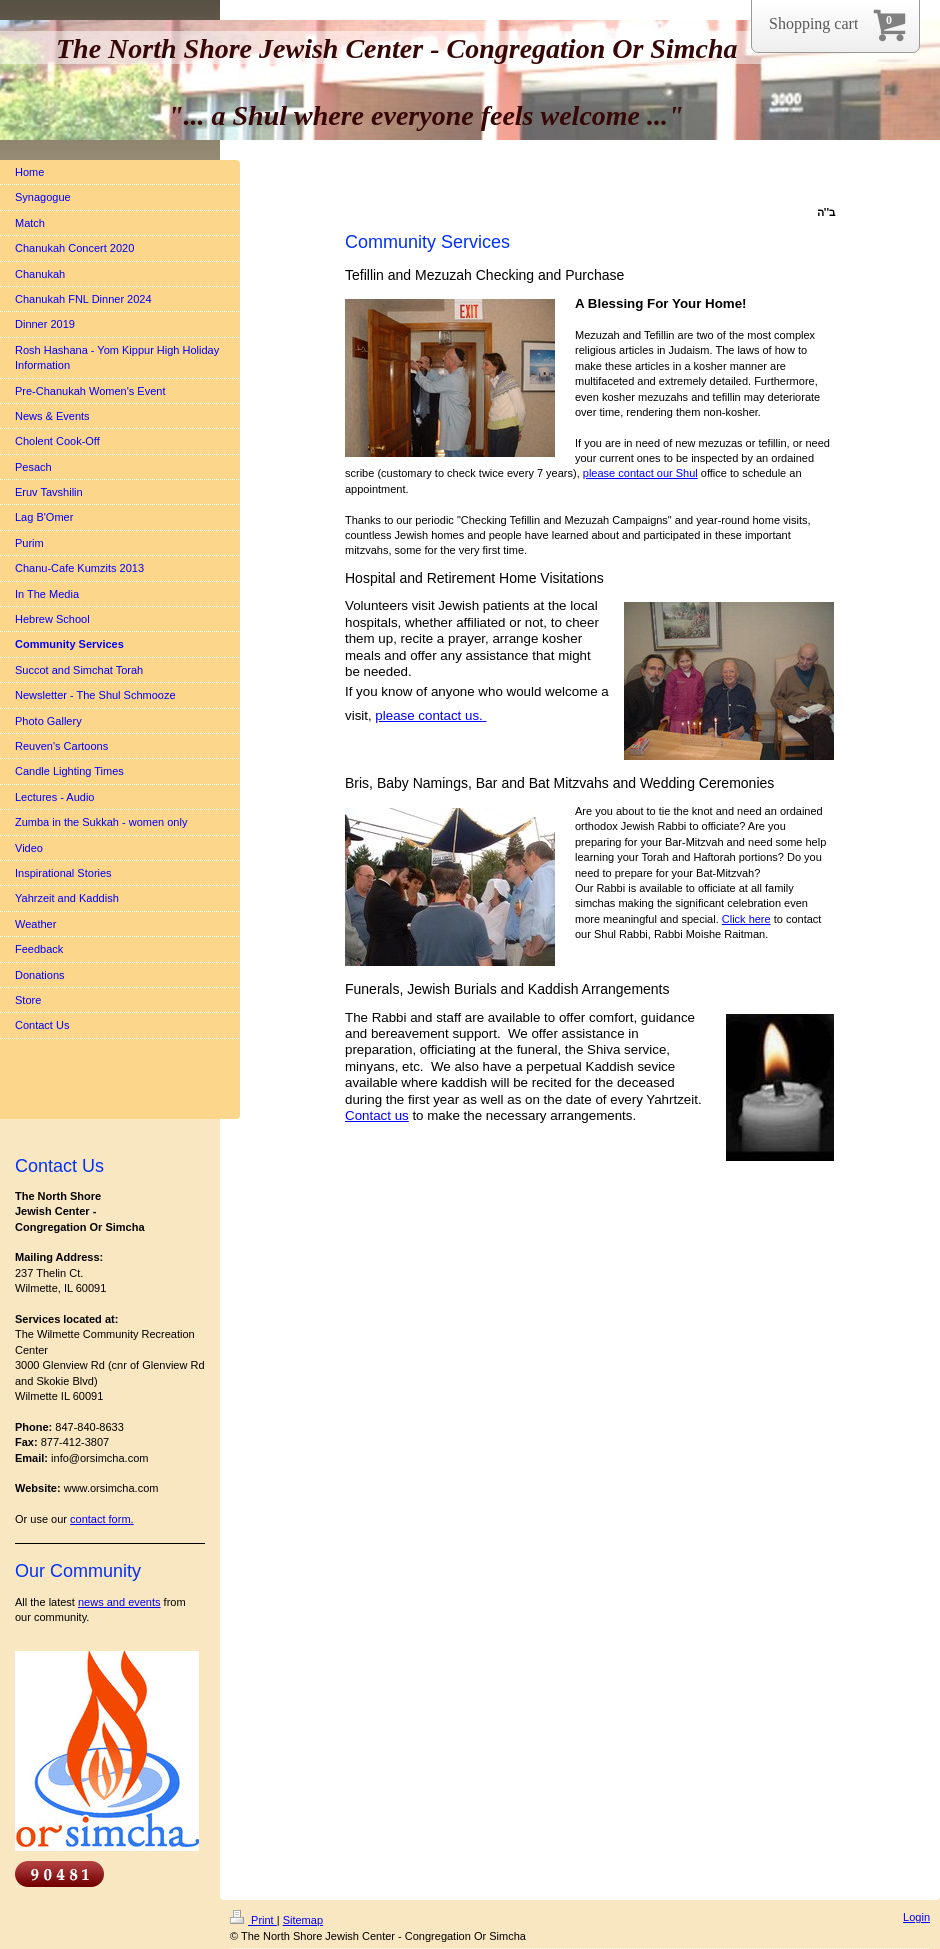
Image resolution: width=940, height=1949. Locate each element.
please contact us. (428, 715)
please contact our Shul (640, 473)
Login (916, 1917)
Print (253, 1920)
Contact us (377, 1115)
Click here (746, 919)
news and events (119, 1602)
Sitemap (303, 1920)
